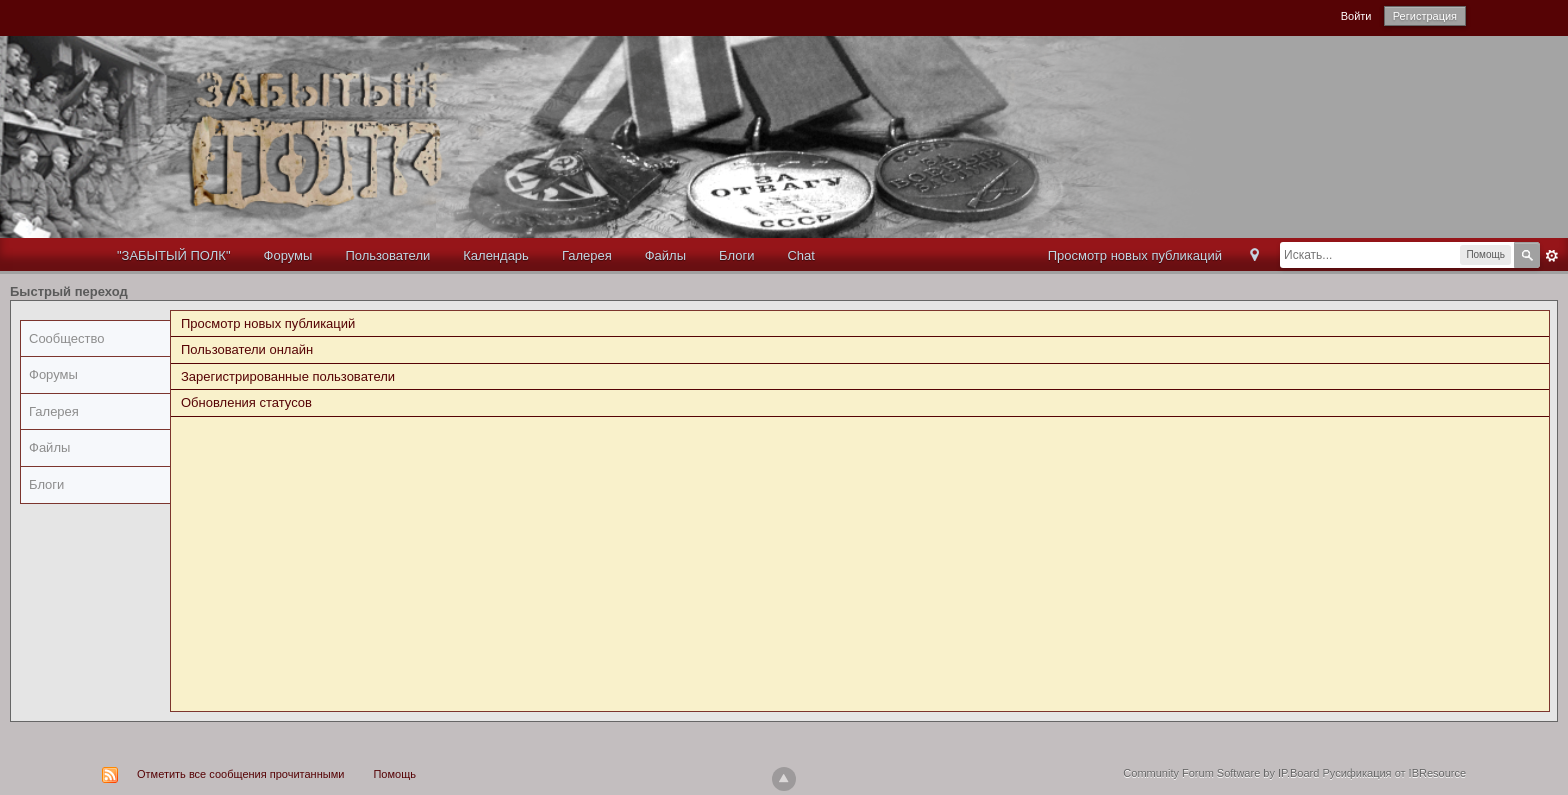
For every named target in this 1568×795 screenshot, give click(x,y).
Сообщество (67, 338)
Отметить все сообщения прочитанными (240, 774)
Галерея (587, 255)
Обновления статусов (246, 402)
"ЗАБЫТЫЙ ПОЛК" (174, 255)
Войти (1356, 16)
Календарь (496, 255)
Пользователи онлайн (247, 349)
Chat (800, 255)
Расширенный (1552, 256)
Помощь (394, 774)
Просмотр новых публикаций (1135, 255)
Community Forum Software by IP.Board (1221, 773)
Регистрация (1425, 16)
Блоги (736, 255)
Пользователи (387, 255)
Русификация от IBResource (1392, 773)
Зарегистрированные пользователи (288, 376)
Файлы (665, 255)
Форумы (288, 255)
